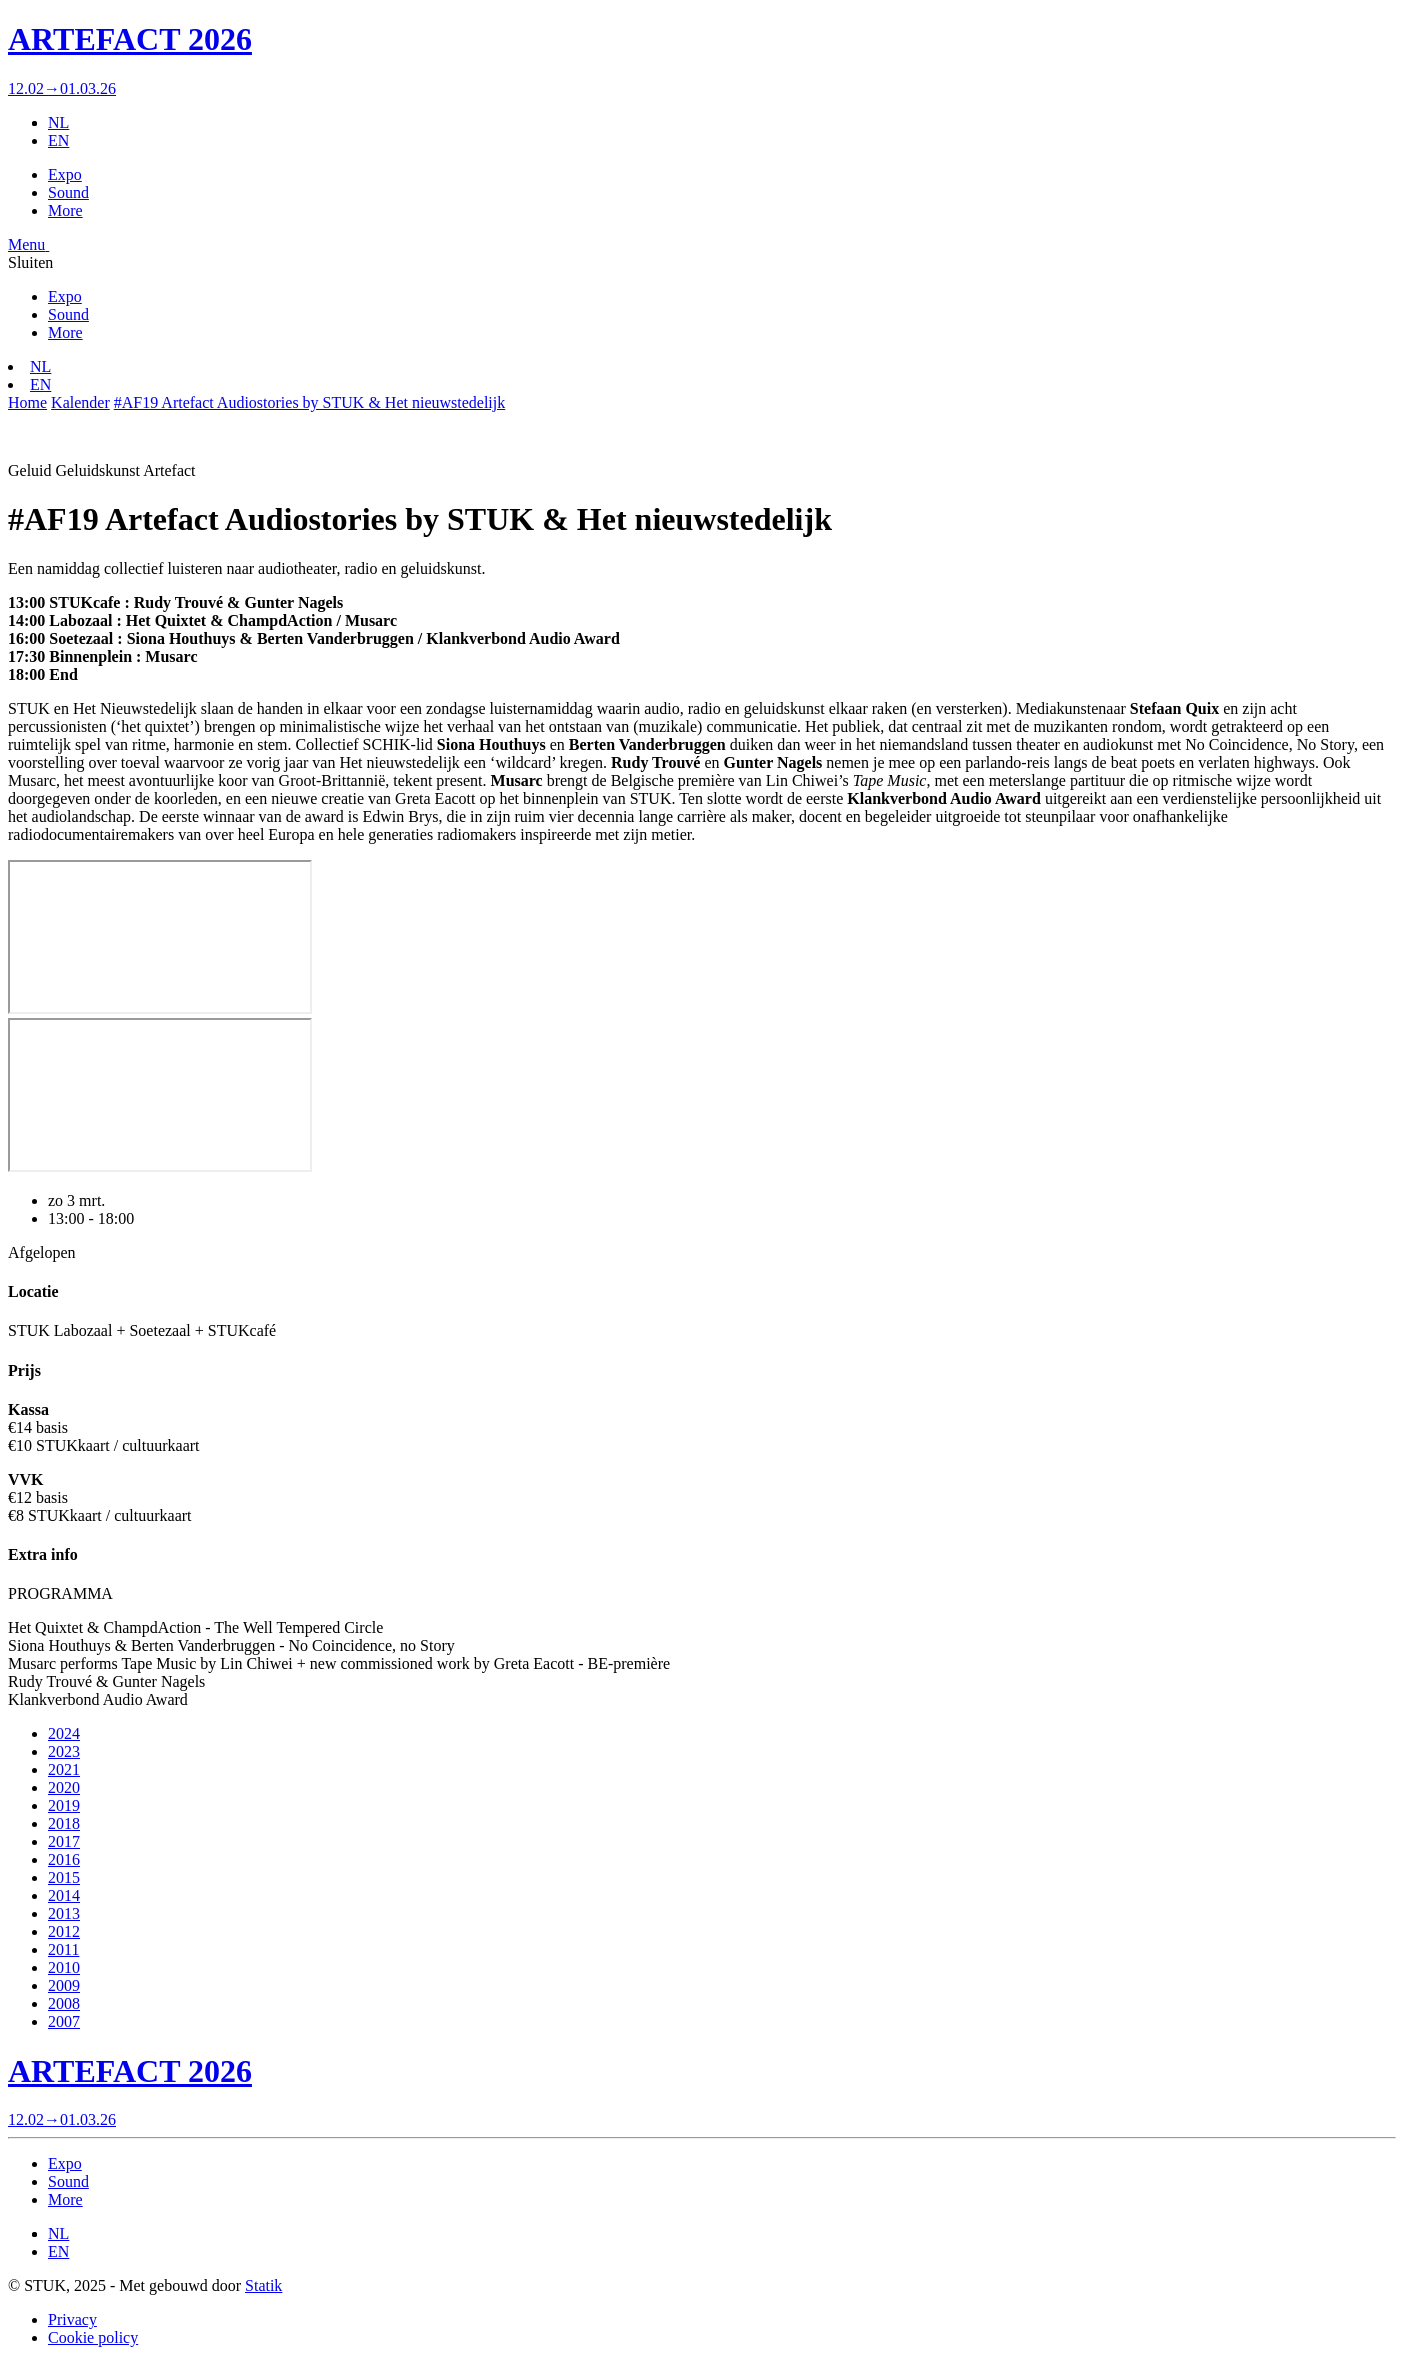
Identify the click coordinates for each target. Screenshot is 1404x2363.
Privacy (72, 2319)
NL (58, 122)
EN (58, 140)
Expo (65, 174)
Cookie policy (93, 2337)
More (65, 210)
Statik (263, 2285)
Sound (68, 192)
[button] (28, 244)
